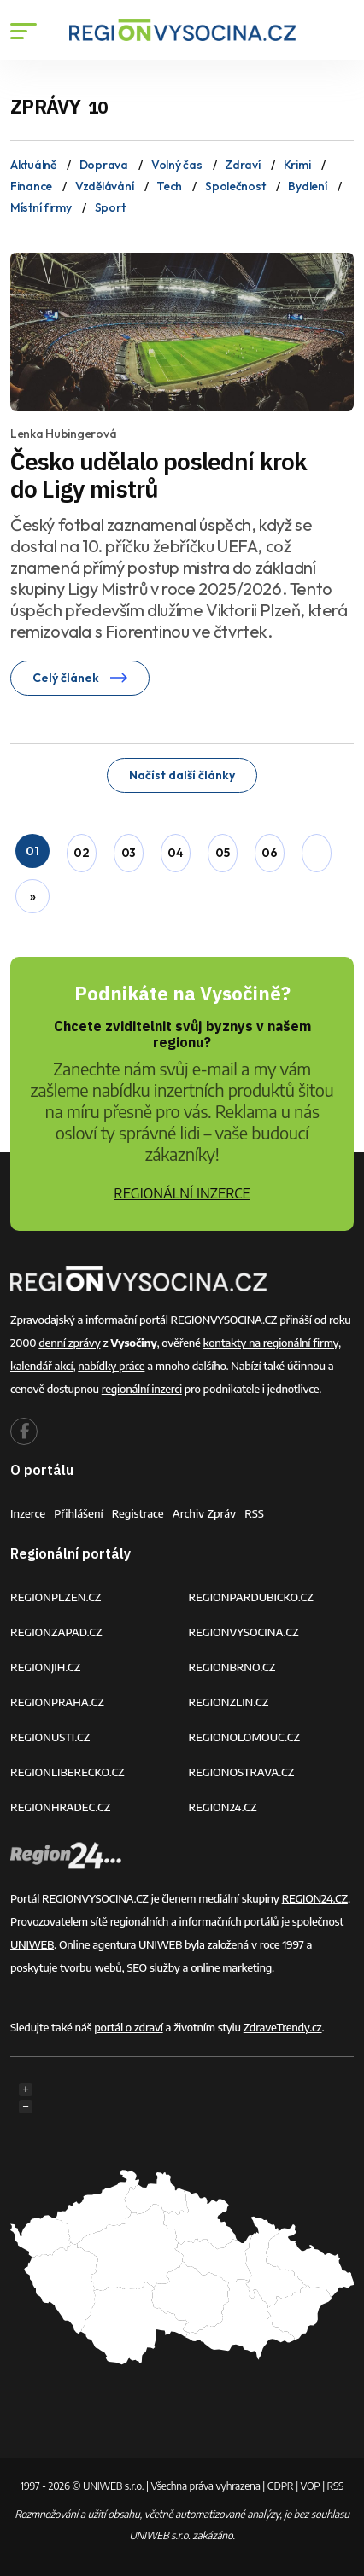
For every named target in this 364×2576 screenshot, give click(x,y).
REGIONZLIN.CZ (229, 1702)
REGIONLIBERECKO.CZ (67, 1772)
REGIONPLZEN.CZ (56, 1597)
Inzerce (27, 1513)
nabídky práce (111, 1366)
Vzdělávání (104, 186)
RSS (254, 1513)
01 (32, 851)
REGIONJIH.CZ (45, 1667)
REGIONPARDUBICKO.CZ (251, 1597)
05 (222, 852)
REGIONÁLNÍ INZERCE (182, 1193)
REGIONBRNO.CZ (232, 1667)
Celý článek (79, 677)
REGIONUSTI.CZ (50, 1737)
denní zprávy (69, 1342)
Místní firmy (41, 207)
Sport (110, 207)
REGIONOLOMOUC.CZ (245, 1737)
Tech (169, 186)
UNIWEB (32, 1944)
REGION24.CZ (223, 1807)
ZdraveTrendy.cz (283, 2027)
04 (175, 852)
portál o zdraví (128, 2027)
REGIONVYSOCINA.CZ (244, 1632)
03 (128, 852)
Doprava (103, 164)
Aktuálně (33, 164)
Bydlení (307, 186)
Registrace (138, 1513)
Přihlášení (78, 1513)
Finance (31, 186)
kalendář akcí (41, 1366)
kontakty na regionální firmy (270, 1342)
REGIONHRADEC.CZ (60, 1807)
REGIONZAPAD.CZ (56, 1632)
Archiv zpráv (205, 1513)
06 (269, 852)
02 (81, 852)
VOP (310, 2486)
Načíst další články (182, 775)
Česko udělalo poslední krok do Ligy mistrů (158, 475)
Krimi (297, 164)
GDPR (280, 2486)
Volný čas (176, 164)
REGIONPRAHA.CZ (57, 1702)
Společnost (235, 186)
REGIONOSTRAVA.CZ (242, 1772)
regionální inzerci (142, 1389)
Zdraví (242, 164)
